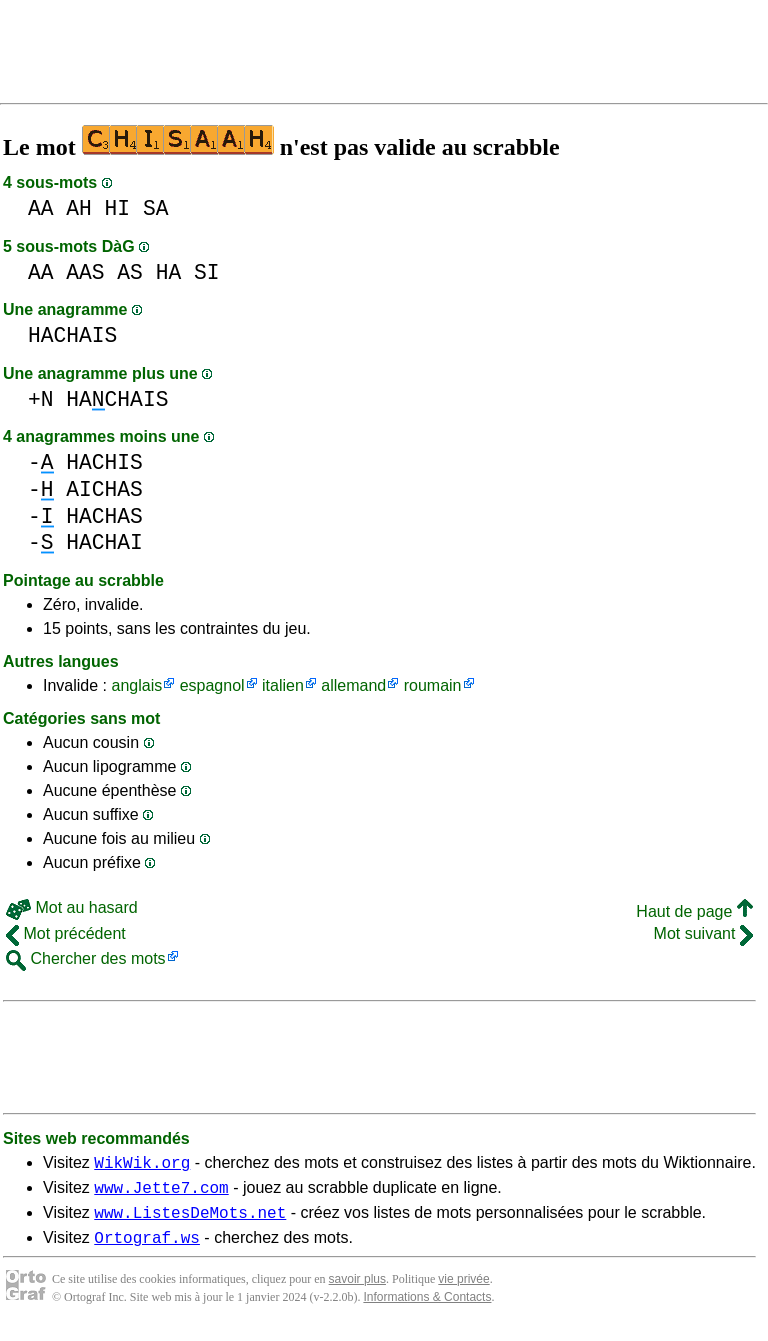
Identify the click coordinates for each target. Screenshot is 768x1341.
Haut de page (694, 911)
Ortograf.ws (147, 1249)
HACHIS (104, 462)
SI (207, 272)
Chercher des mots (86, 958)
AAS (85, 272)
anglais (136, 685)
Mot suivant (703, 933)
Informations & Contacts (427, 1309)
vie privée (463, 1291)
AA (41, 208)
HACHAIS (72, 335)
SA (156, 208)
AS (130, 272)
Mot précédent (66, 933)
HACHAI (104, 542)
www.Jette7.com (161, 1193)
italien (283, 685)
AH (79, 208)
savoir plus (357, 1291)
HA (169, 272)
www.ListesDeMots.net (190, 1221)
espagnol (212, 685)
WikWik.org (142, 1165)
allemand (353, 685)
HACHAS (104, 516)
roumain (433, 685)
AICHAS (104, 489)
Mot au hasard (72, 907)
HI (118, 208)
